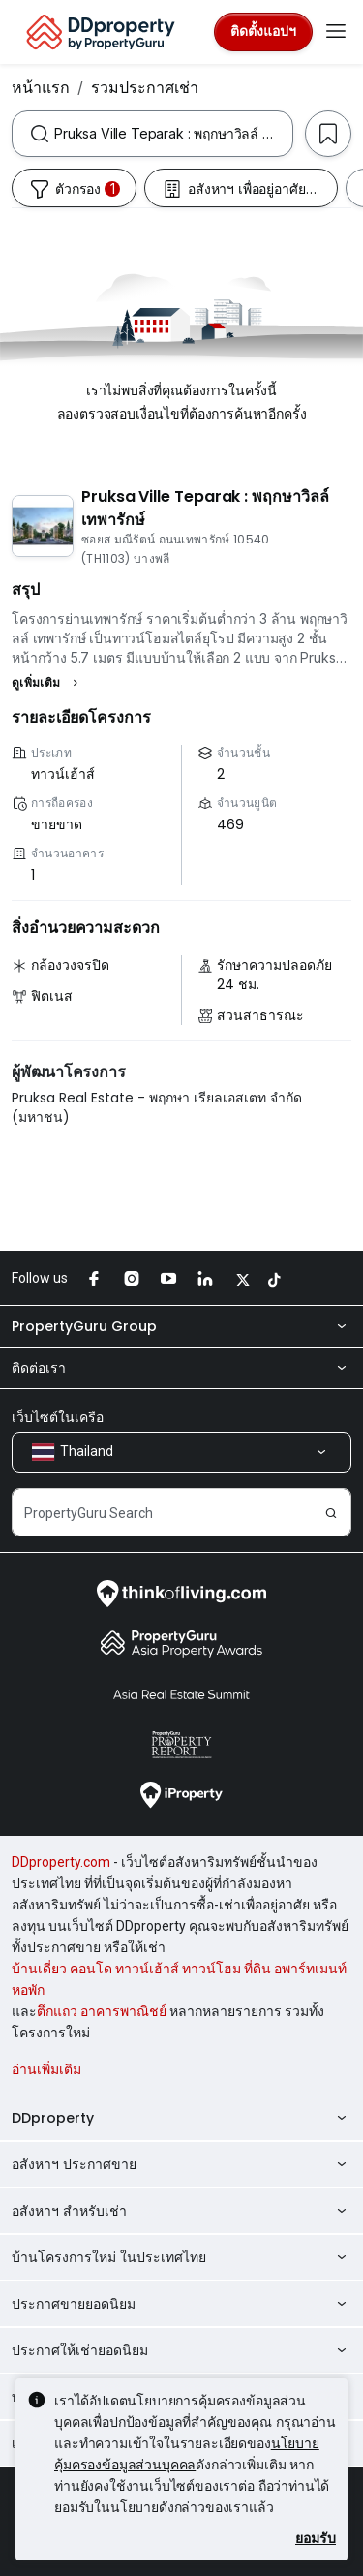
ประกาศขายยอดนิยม (181, 2303)
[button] (47, 683)
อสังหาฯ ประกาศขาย (181, 2164)
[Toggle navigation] (336, 32)
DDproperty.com (61, 1862)
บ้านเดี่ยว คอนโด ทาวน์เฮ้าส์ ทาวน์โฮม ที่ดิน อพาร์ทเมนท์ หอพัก (179, 1979)
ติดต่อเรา (181, 1368)
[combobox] (173, 133)
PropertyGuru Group (181, 1326)
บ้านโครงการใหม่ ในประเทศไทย (181, 2257)
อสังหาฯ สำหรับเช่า (181, 2210)
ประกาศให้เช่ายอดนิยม (181, 2350)
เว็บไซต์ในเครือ (58, 1417)
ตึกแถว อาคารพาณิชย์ (101, 2011)
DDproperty (181, 2117)
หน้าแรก (41, 87)
